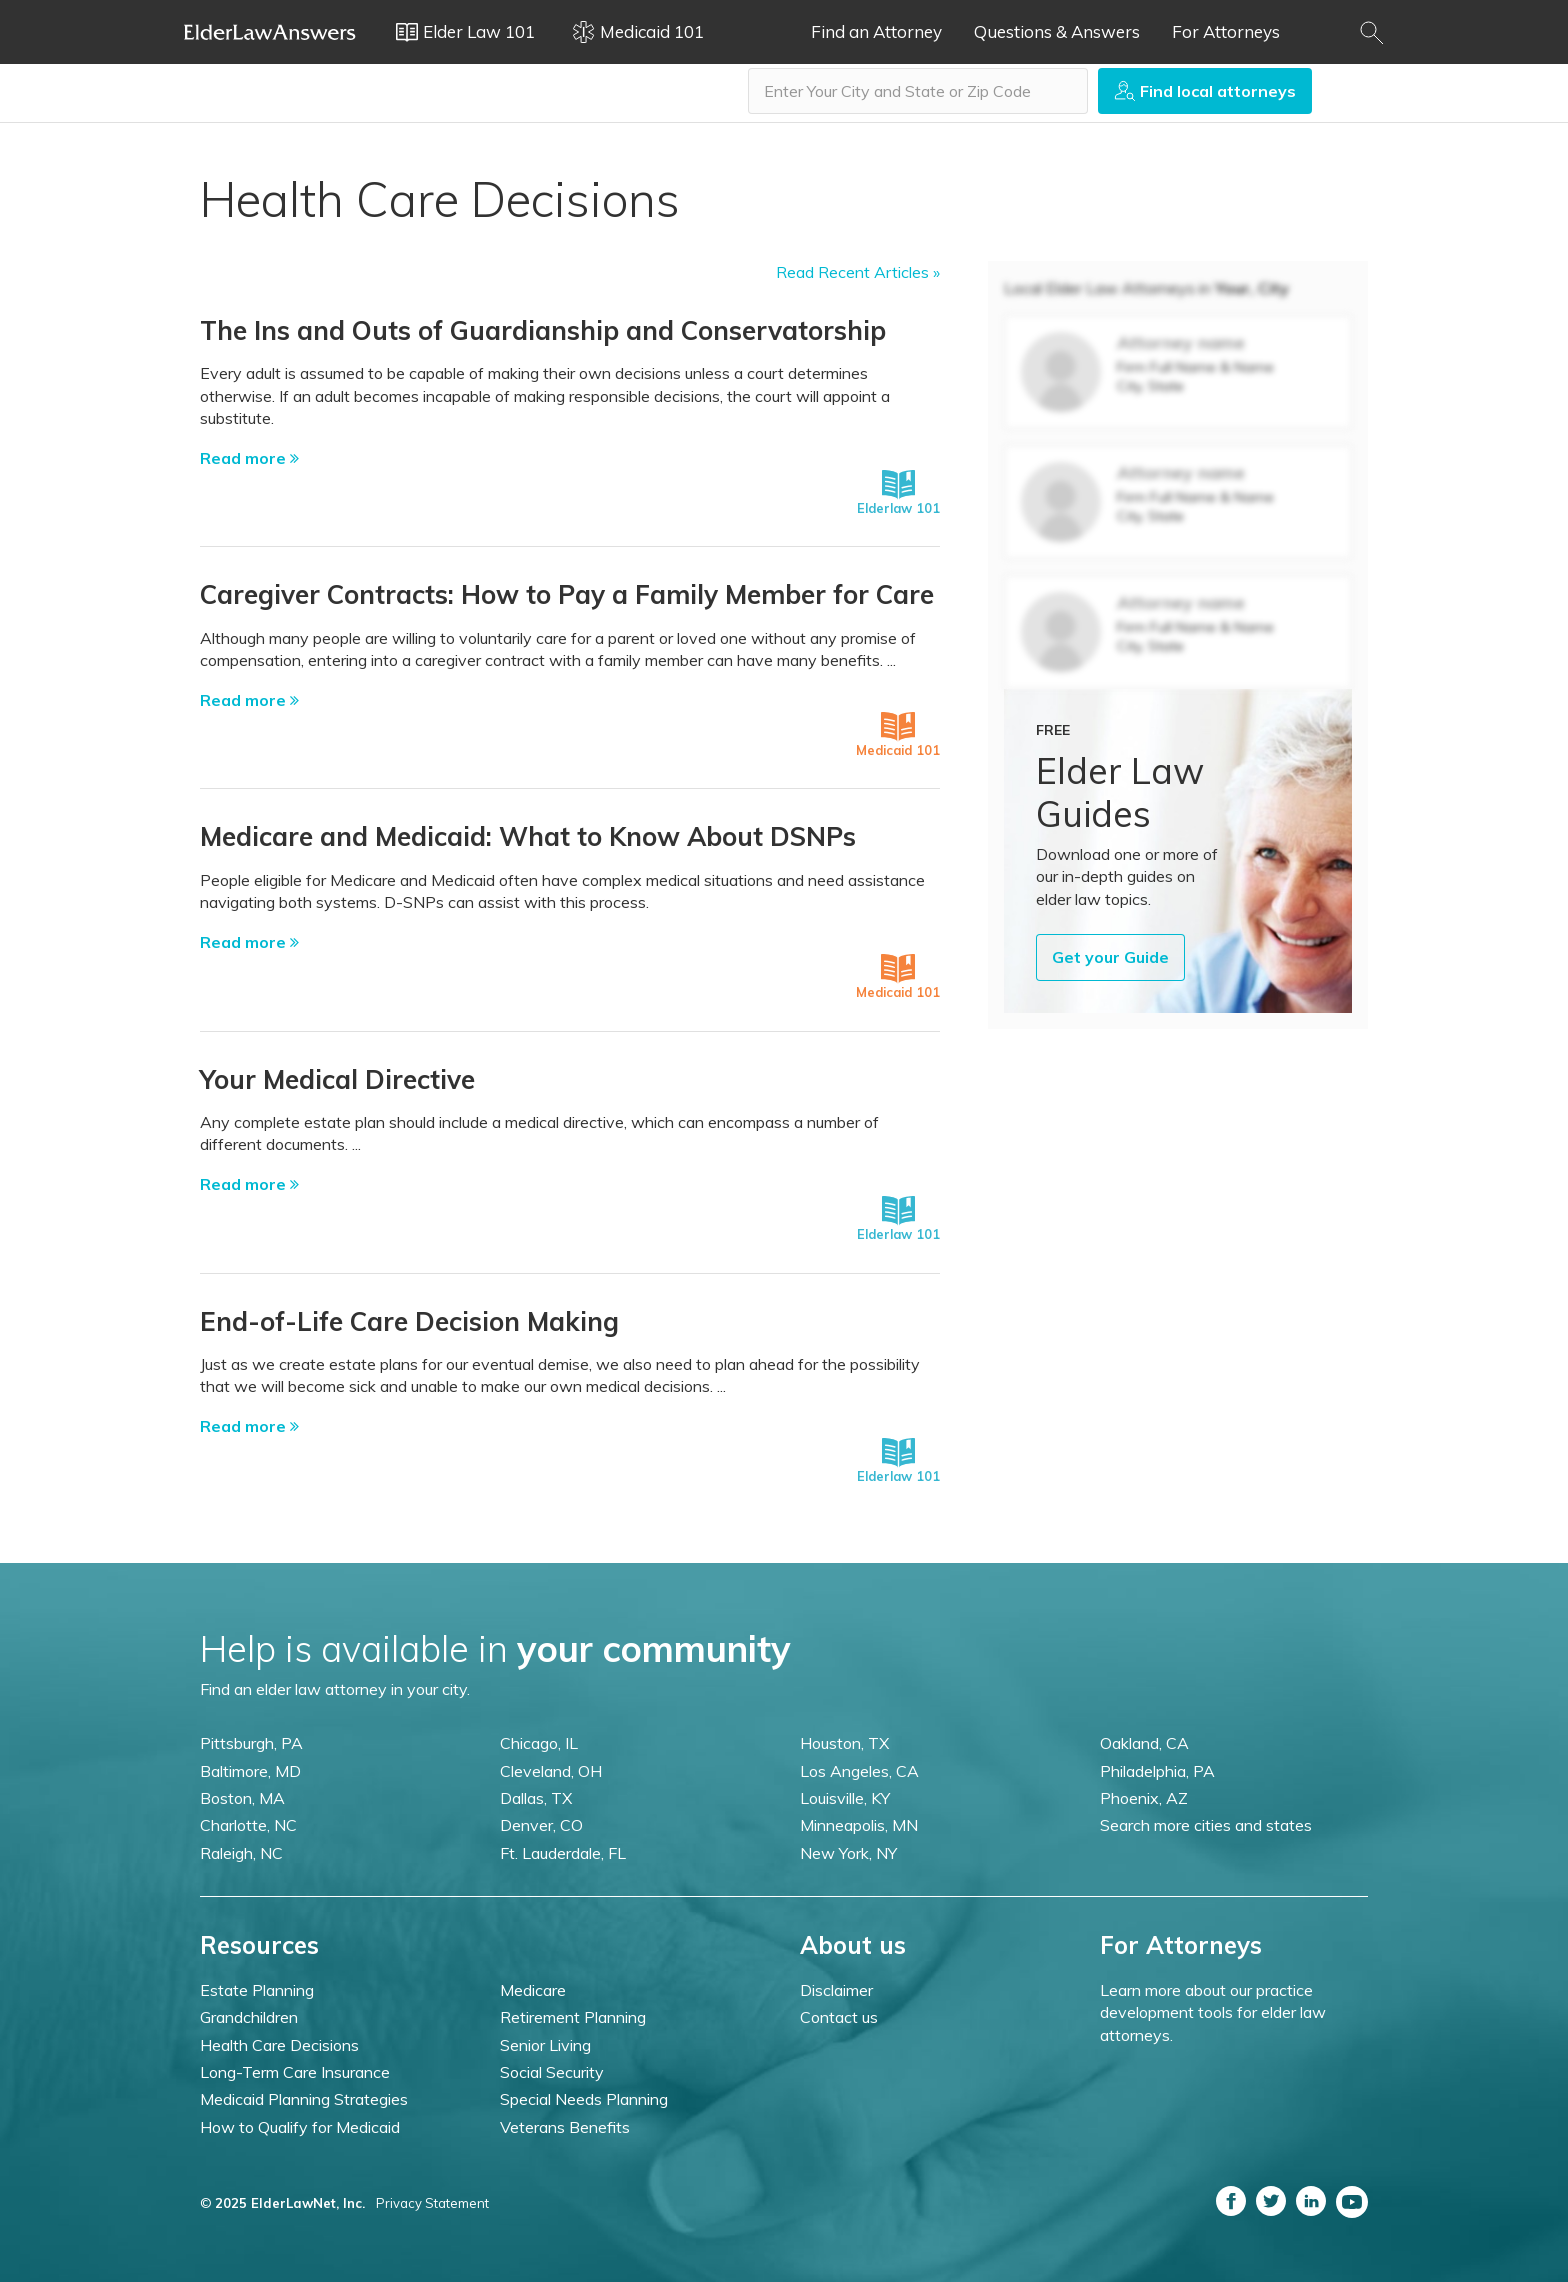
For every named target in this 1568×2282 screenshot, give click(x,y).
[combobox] (918, 91)
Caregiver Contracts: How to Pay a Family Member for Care (567, 594)
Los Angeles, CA (859, 1771)
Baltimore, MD (250, 1771)
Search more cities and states (1206, 1825)
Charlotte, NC (248, 1825)
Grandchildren (249, 2017)
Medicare (533, 1990)
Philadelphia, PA (1157, 1771)
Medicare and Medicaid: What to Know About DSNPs (528, 836)
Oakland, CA (1144, 1743)
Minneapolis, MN (859, 1825)
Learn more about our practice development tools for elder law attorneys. (1213, 2012)
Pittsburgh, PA (251, 1743)
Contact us (839, 2017)
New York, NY (848, 1853)
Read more (249, 458)
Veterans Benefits (565, 2127)
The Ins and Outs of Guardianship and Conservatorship (543, 330)
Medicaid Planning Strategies (304, 2099)
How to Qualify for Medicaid (300, 2127)
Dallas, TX (536, 1798)
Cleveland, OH (551, 1771)
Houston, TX (844, 1743)
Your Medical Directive (337, 1079)
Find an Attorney (876, 31)
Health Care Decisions (279, 2045)
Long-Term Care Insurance (295, 2072)
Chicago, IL (539, 1743)
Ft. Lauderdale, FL (563, 1853)
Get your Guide (1110, 957)
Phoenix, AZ (1144, 1798)
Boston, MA (242, 1798)
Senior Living (545, 2045)
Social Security (552, 2072)
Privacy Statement (432, 2203)
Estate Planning (257, 1990)
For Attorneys (1226, 31)
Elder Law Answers (270, 32)
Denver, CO (541, 1825)
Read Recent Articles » (858, 272)
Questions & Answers (1057, 31)
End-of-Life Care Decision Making (409, 1321)
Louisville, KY (845, 1798)
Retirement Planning (573, 2017)
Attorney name (1181, 342)
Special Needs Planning (584, 2099)
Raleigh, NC (241, 1853)
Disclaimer (836, 1990)
